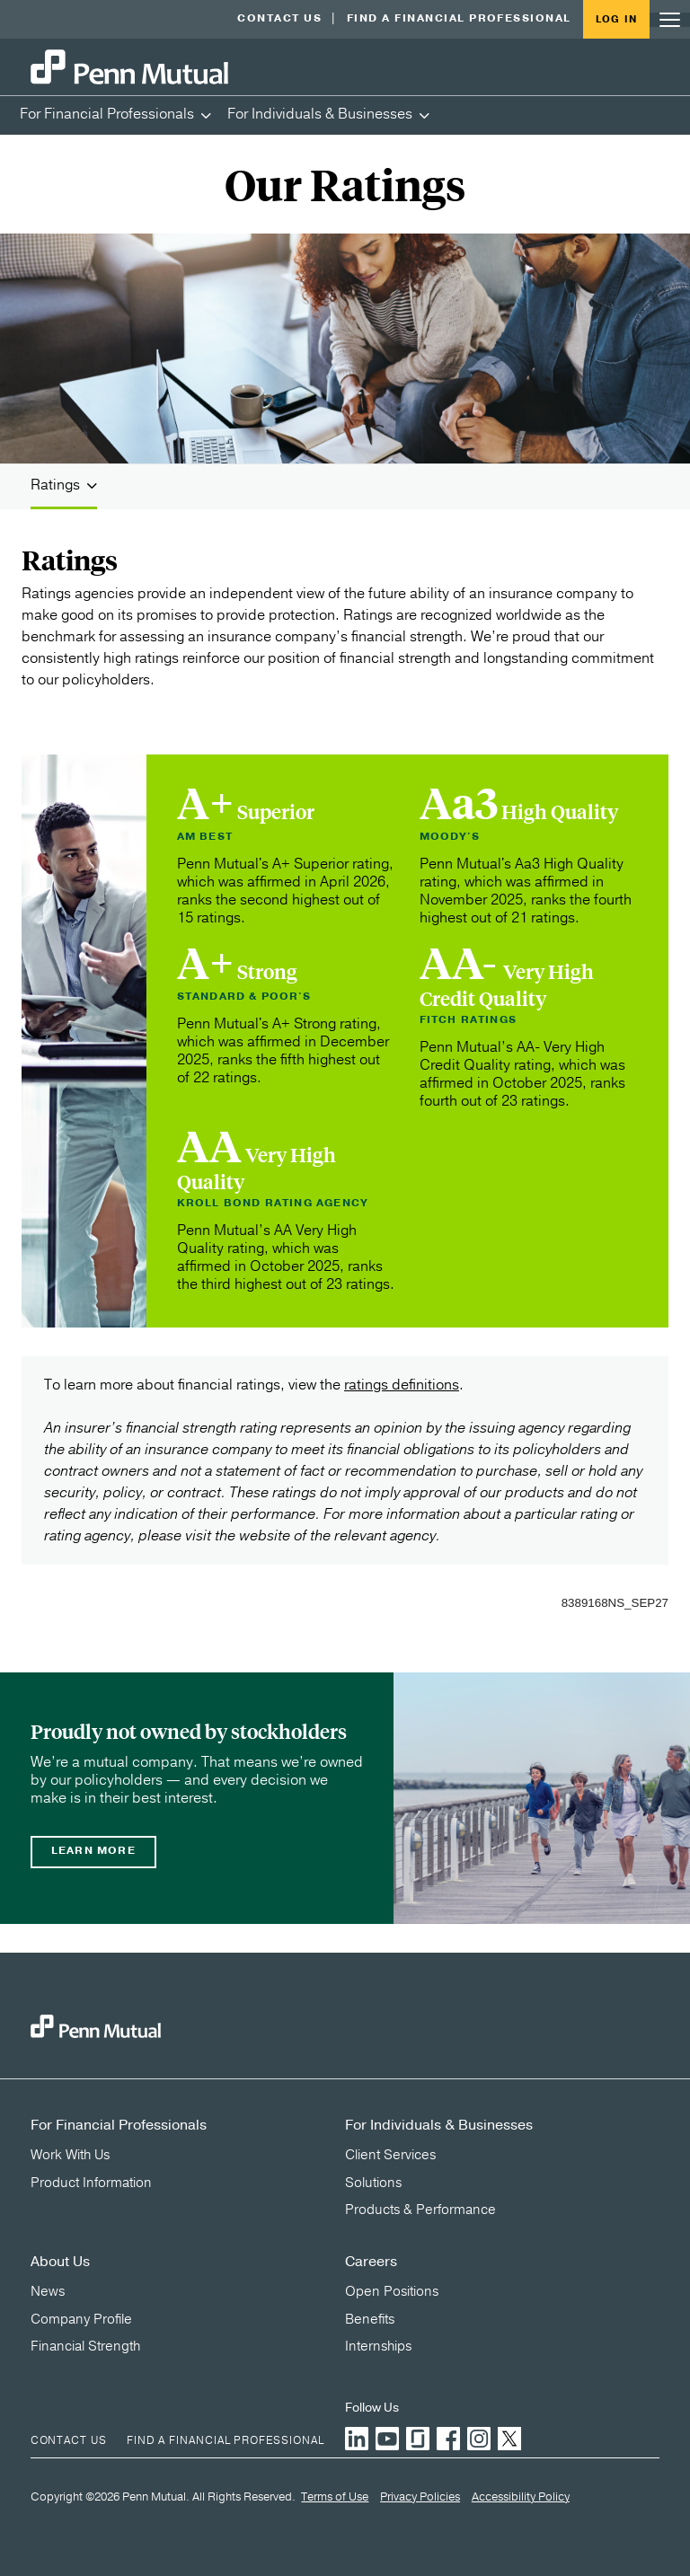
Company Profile (81, 2319)
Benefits (369, 2319)
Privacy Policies (420, 2498)
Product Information (91, 2183)
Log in (616, 19)
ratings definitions (401, 1385)
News (48, 2291)
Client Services (390, 2155)
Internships (378, 2346)
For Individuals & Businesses (319, 114)
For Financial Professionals (107, 114)
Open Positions (391, 2291)
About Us (60, 2262)
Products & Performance (420, 2210)
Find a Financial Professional (459, 18)
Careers (371, 2262)
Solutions (373, 2183)
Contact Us (279, 18)
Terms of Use (334, 2498)
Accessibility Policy (521, 2498)
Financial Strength (85, 2346)
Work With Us (70, 2155)
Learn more (93, 1850)
